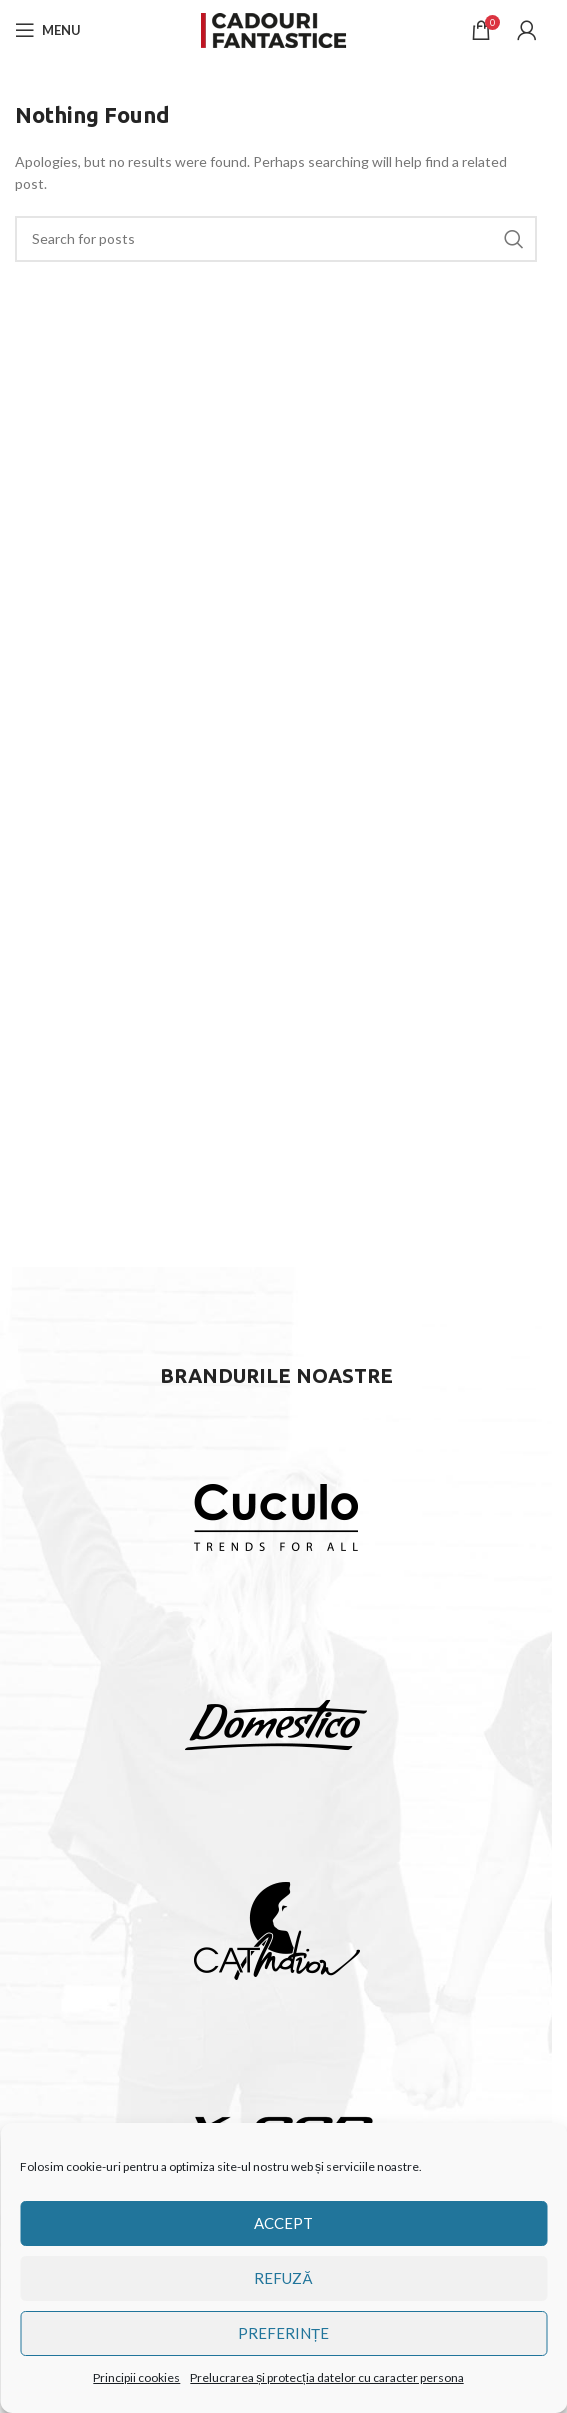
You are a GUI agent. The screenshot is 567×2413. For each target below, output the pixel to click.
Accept (283, 2223)
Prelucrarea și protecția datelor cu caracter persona (326, 2377)
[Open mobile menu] (48, 30)
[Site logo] (276, 28)
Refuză (283, 2278)
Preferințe (283, 2333)
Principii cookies (136, 2377)
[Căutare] (276, 239)
